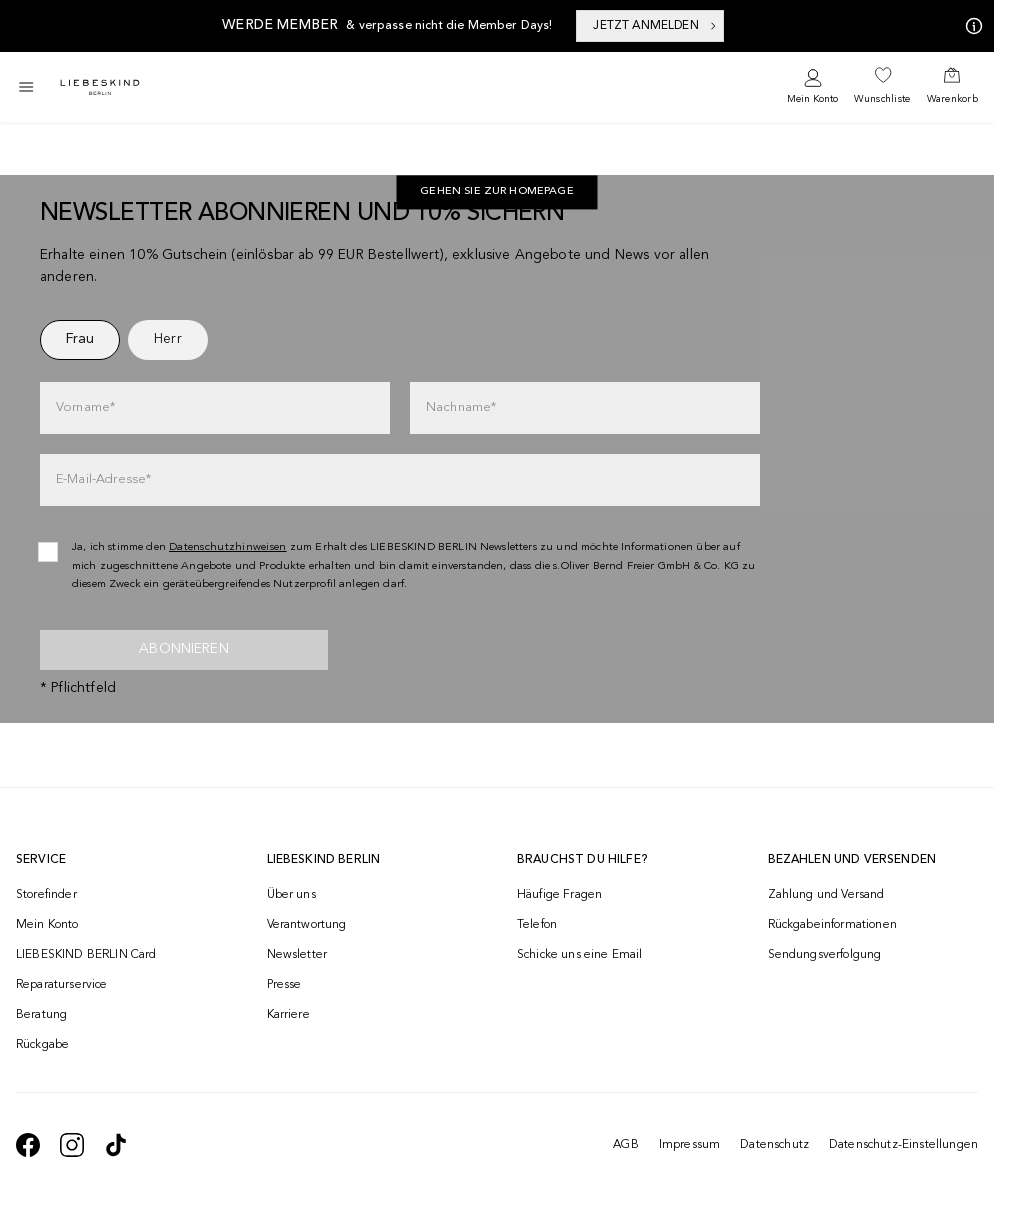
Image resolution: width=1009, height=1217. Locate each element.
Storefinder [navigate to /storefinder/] (46, 895)
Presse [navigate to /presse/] (284, 985)
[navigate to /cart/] (952, 87)
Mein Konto (812, 99)
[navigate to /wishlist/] (882, 87)
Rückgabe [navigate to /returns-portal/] (42, 1045)
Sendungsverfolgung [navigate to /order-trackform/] (825, 955)
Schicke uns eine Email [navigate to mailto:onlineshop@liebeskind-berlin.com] (580, 955)
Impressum (689, 1145)
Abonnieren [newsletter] (184, 649)
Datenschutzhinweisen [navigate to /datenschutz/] (228, 547)
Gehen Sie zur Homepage (497, 192)
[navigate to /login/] (812, 87)
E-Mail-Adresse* (103, 479)
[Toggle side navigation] (26, 87)
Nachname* (461, 407)
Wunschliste (882, 99)
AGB (625, 1145)
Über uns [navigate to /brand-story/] (291, 895)
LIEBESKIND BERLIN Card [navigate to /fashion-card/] (86, 955)
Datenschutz (774, 1145)
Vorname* (85, 407)
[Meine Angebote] (970, 26)
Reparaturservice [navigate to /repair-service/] (62, 985)
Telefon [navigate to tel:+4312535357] (537, 925)
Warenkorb (952, 99)
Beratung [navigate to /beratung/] (41, 1015)
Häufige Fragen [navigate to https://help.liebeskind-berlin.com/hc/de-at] (559, 895)
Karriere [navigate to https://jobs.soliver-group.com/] (288, 1015)
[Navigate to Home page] (100, 87)
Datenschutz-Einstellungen (903, 1145)
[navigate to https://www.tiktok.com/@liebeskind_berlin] (116, 1145)
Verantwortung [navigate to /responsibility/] (307, 925)
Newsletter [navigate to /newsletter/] (297, 955)
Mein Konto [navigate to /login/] (47, 925)
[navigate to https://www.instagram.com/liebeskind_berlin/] (72, 1145)
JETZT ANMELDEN (655, 26)
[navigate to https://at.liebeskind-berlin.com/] (497, 193)
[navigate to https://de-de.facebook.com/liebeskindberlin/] (28, 1145)
